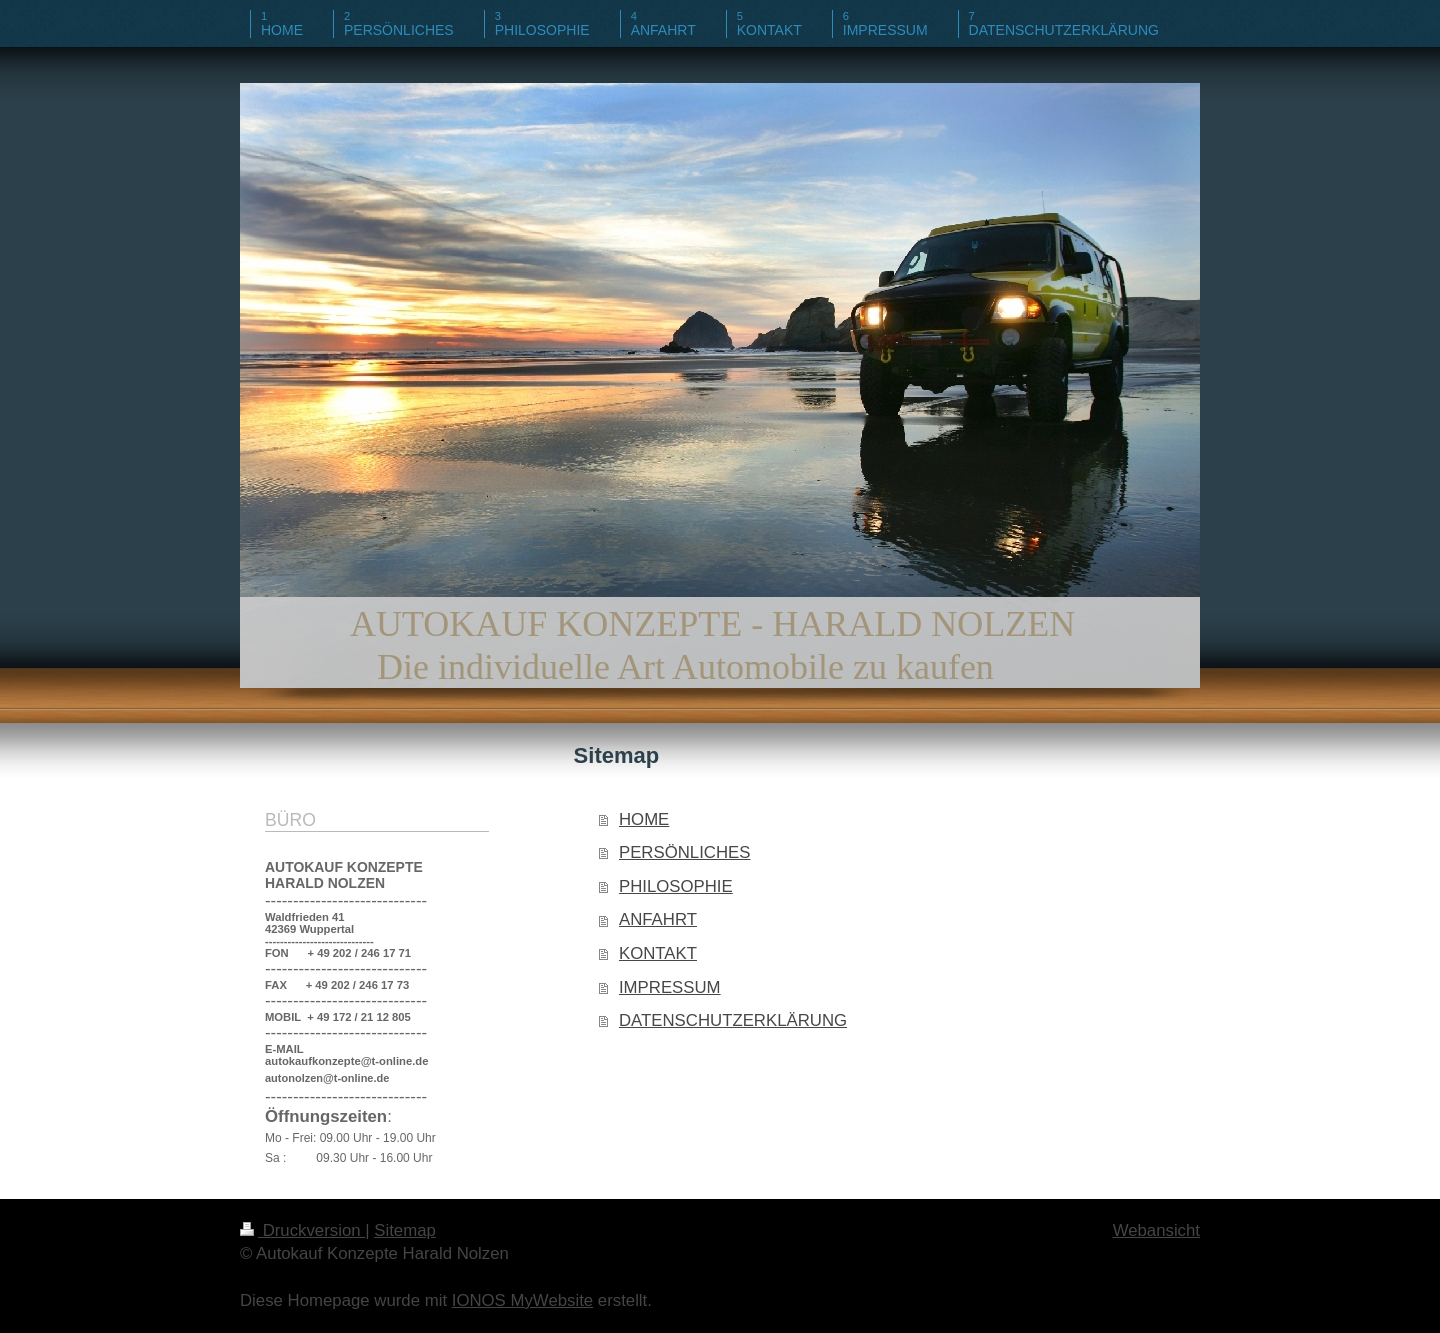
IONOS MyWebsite (522, 1300)
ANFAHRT (658, 919)
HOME (644, 819)
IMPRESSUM (670, 987)
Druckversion (302, 1230)
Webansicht (1156, 1230)
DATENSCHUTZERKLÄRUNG (733, 1020)
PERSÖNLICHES (685, 852)
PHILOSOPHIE (676, 886)
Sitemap (405, 1230)
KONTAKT (658, 953)
